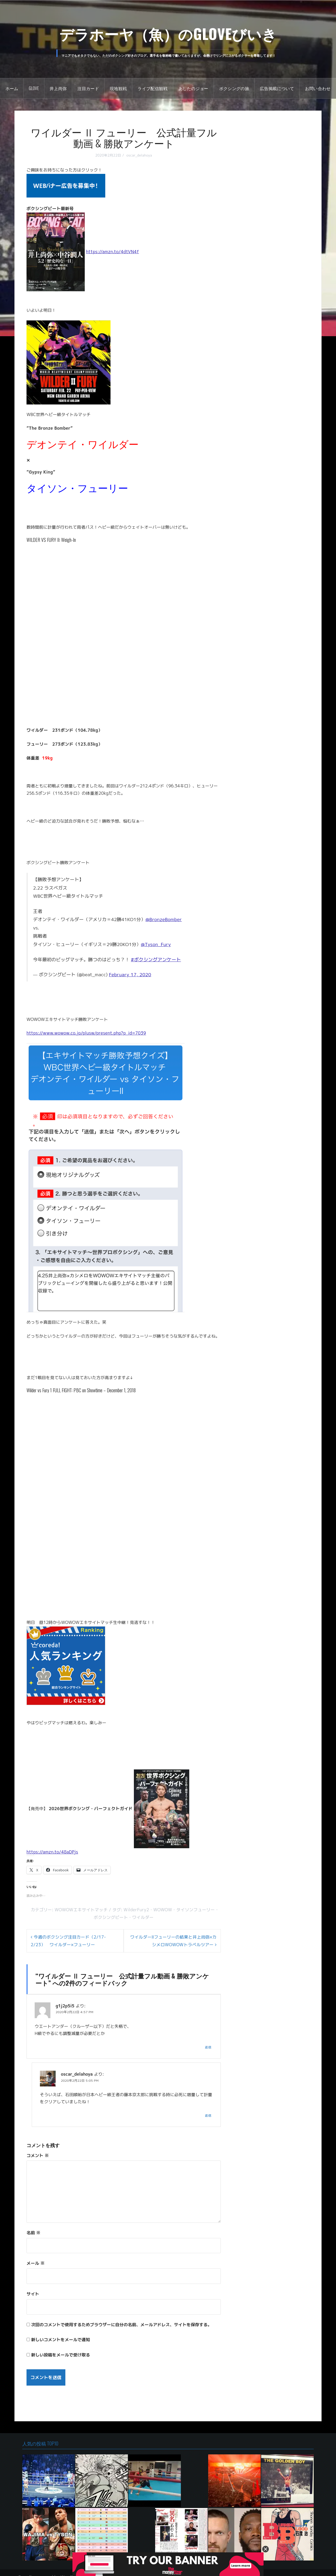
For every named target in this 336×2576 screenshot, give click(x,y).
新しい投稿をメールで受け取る (60, 2355)
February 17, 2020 (130, 974)
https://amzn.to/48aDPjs (52, 1852)
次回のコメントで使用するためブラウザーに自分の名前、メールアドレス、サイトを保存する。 (121, 2325)
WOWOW (162, 1910)
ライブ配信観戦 (152, 88)
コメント (38, 2155)
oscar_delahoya (139, 155)
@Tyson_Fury (156, 944)
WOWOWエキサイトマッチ (81, 1910)
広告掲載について (277, 88)
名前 (33, 2233)
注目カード (88, 88)
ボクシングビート (111, 1917)
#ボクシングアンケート (156, 959)
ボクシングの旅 (234, 88)
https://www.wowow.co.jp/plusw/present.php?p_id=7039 (86, 1033)
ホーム (12, 88)
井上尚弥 (58, 88)
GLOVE (34, 88)
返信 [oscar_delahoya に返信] (208, 2115)
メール (36, 2263)
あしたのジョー (193, 88)
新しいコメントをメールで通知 (60, 2340)
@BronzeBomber (163, 919)
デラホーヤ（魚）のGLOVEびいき (168, 33)
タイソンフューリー (195, 1910)
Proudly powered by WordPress (50, 2568)
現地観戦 (118, 88)
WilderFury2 (136, 1910)
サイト (33, 2294)
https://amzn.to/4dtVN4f (112, 252)
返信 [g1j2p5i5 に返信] (208, 2047)
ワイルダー (143, 1917)
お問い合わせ (318, 88)
